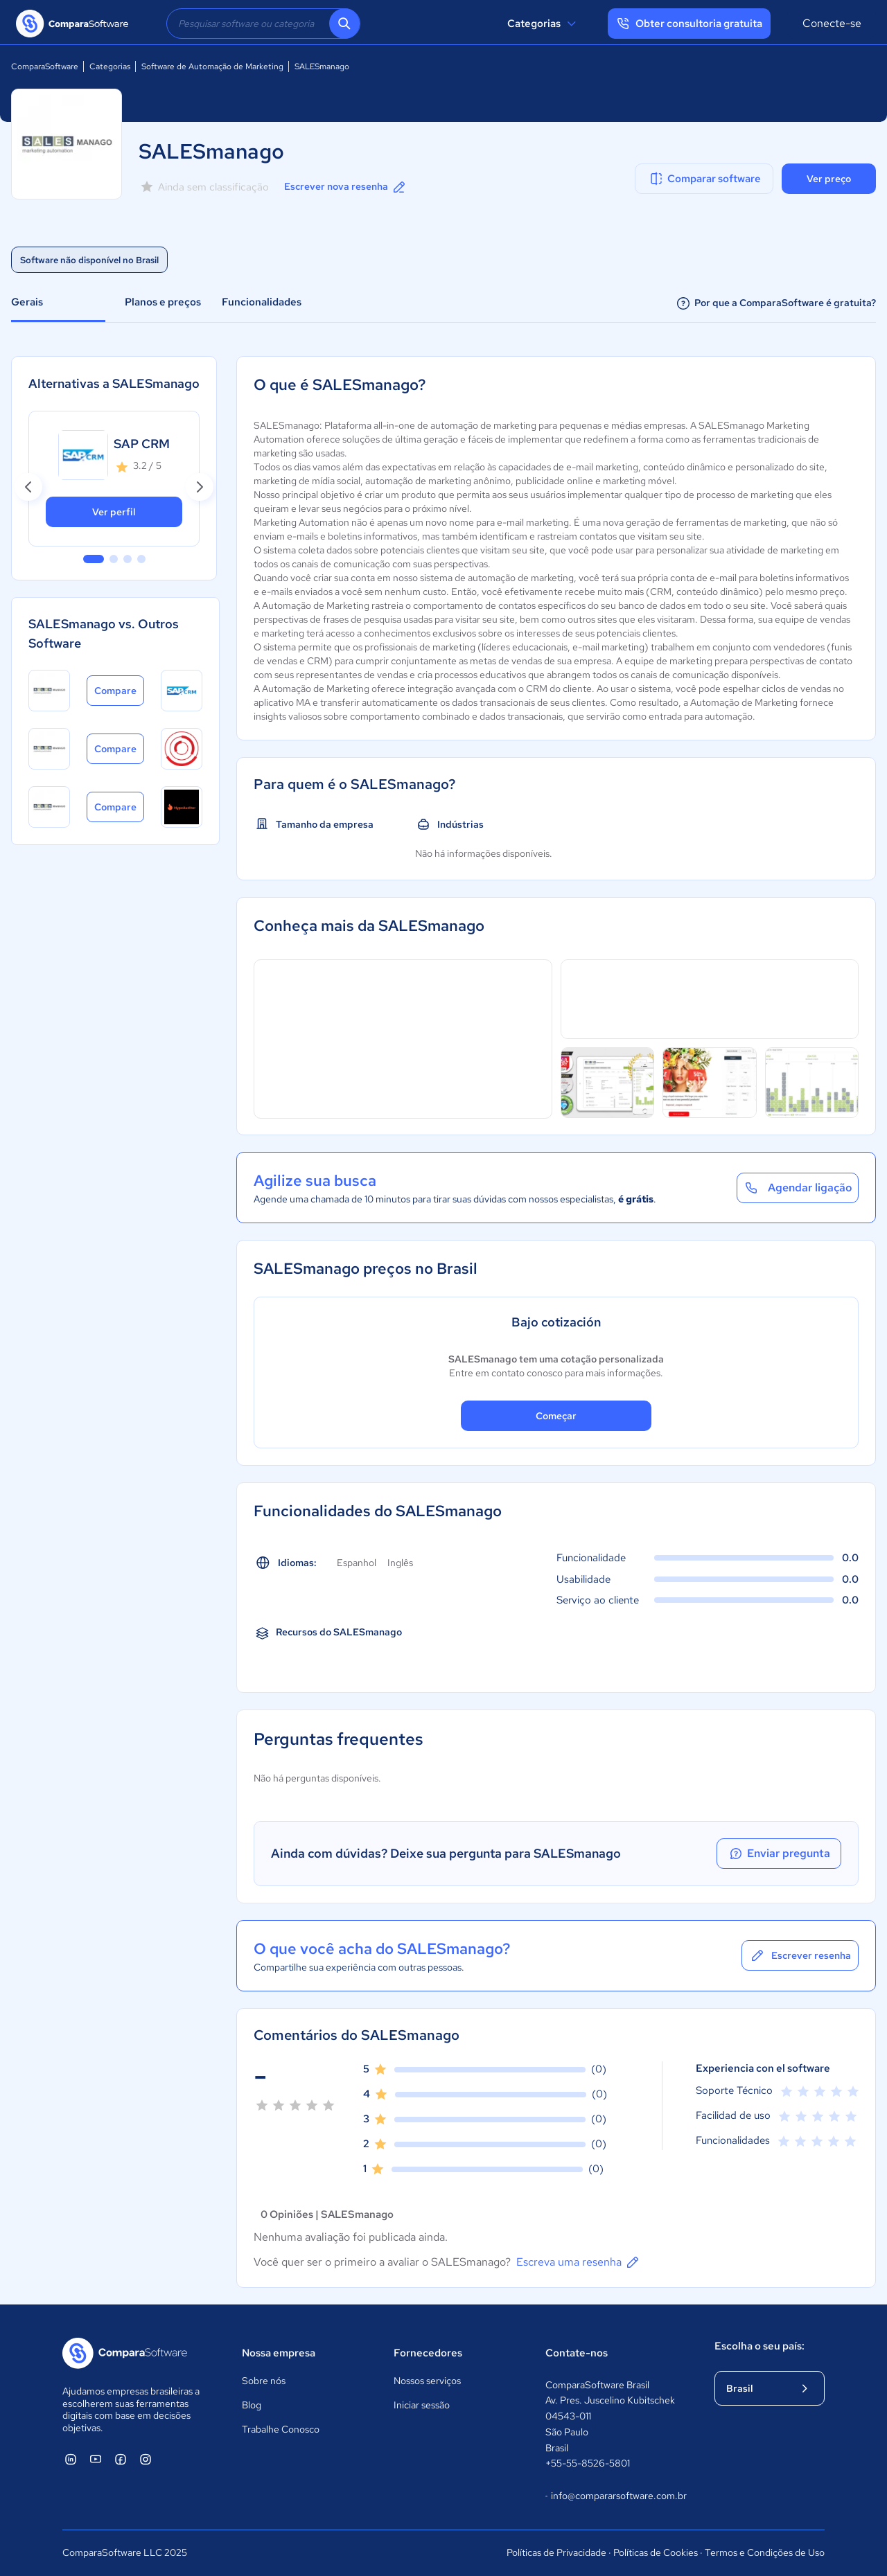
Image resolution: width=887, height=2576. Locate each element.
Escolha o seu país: (759, 2346)
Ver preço (829, 178)
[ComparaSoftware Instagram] (145, 2459)
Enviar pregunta (779, 1853)
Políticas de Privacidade (556, 2552)
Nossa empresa (278, 2353)
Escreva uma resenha (578, 2262)
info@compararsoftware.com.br (615, 2496)
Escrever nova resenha (345, 187)
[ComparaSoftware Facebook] (120, 2459)
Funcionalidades (261, 302)
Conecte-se (831, 23)
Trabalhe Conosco (280, 2429)
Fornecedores (428, 2353)
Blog (251, 2405)
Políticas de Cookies (655, 2552)
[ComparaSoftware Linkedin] (70, 2459)
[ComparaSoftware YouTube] (95, 2459)
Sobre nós (264, 2380)
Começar (556, 1416)
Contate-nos (576, 2353)
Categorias (543, 23)
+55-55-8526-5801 (587, 2463)
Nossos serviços (427, 2380)
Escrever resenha (800, 1955)
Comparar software (704, 178)
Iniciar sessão (422, 2405)
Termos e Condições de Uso (765, 2552)
